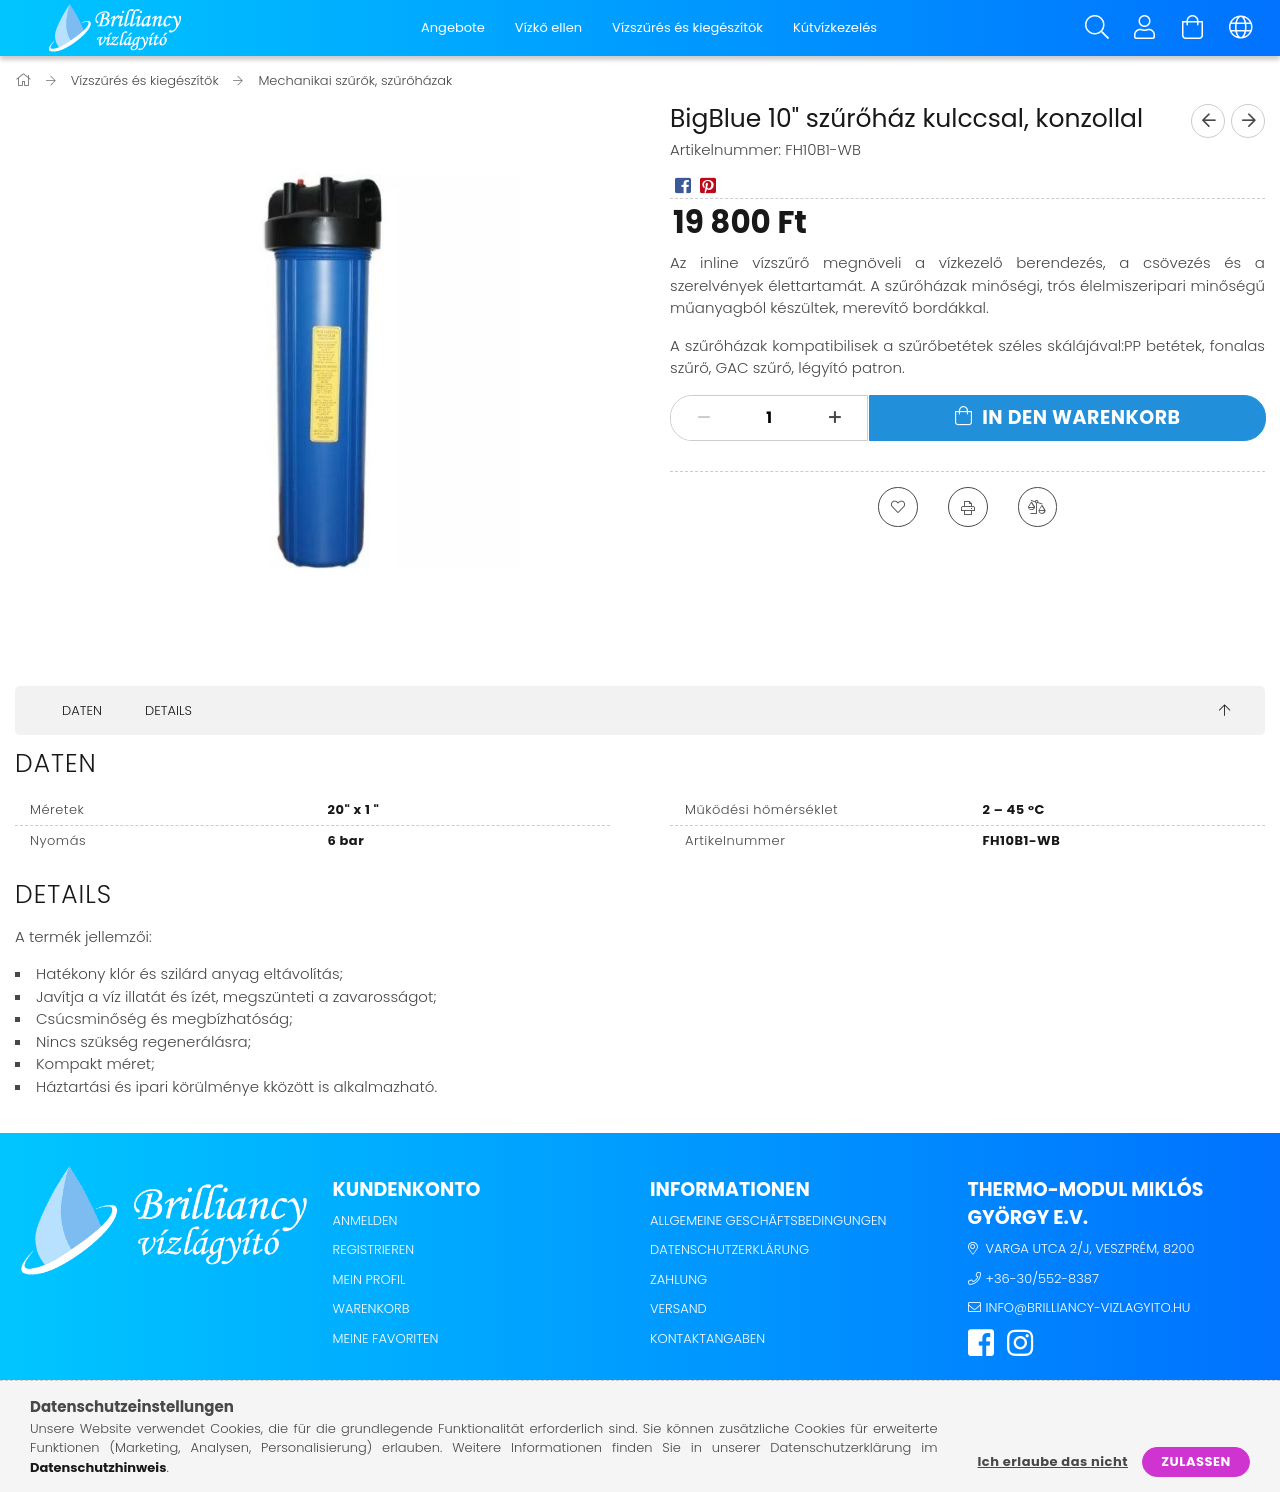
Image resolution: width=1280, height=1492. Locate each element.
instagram (1020, 1343)
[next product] (1248, 121)
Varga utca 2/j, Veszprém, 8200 (1090, 1248)
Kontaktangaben (707, 1338)
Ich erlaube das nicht (1053, 1461)
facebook (981, 1343)
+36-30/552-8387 (1042, 1278)
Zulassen (1196, 1461)
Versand (678, 1308)
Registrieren (374, 1249)
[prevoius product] (1208, 121)
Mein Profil (369, 1279)
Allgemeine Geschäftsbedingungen (768, 1220)
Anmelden (365, 1220)
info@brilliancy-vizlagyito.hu (1088, 1307)
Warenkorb (371, 1308)
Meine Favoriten (386, 1338)
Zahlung (678, 1279)
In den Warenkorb (1081, 417)
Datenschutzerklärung (729, 1249)
